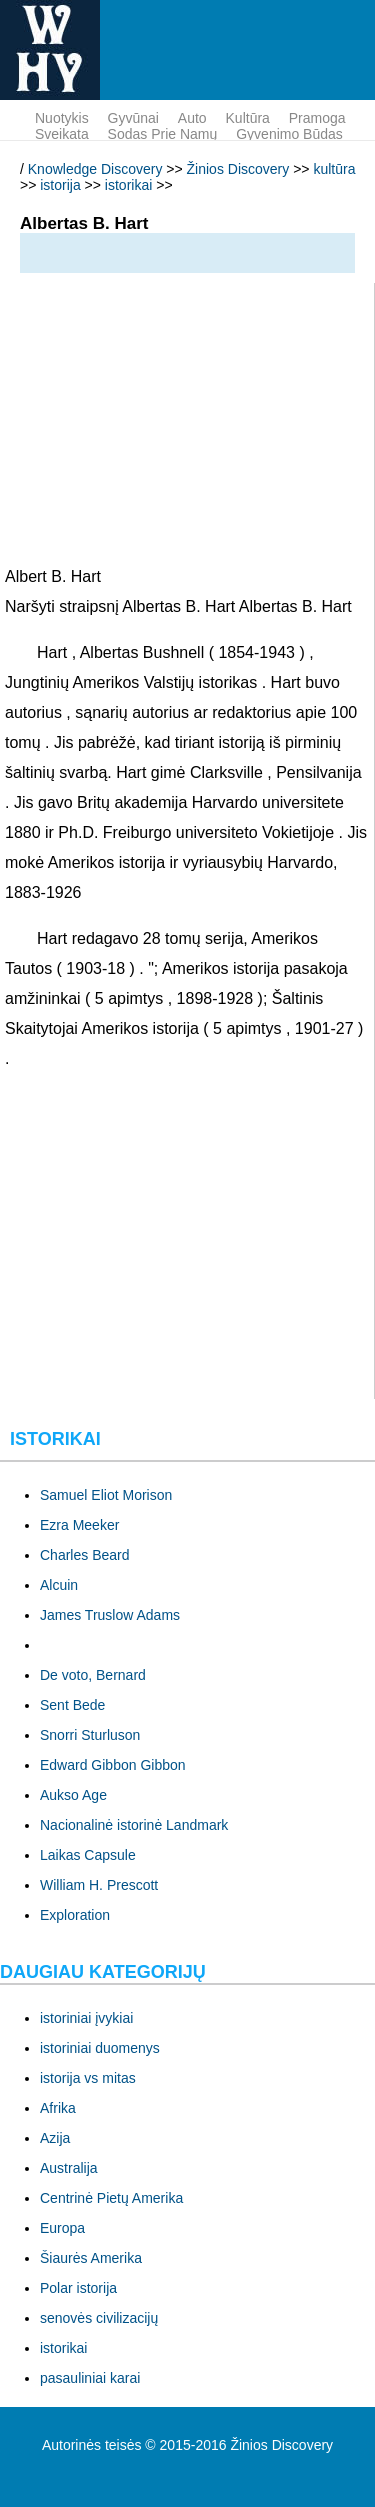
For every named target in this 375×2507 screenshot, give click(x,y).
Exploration (75, 1915)
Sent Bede (72, 1705)
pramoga (317, 118)
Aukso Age (73, 1795)
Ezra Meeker (79, 1525)
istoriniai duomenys (100, 2048)
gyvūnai (133, 118)
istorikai (128, 185)
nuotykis (62, 118)
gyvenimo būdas (289, 134)
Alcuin (59, 1585)
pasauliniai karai (90, 2378)
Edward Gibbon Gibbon (113, 1765)
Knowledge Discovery (95, 169)
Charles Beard (85, 1555)
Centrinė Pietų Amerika (111, 2198)
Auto (192, 118)
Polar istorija (78, 2288)
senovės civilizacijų (99, 2318)
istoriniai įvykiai (86, 2018)
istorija (60, 185)
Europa (62, 2228)
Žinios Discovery (238, 169)
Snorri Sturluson (90, 1735)
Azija (55, 2138)
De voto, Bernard (93, 1675)
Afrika (58, 2108)
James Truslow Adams (110, 1615)
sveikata (62, 134)
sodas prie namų (163, 134)
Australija (69, 2168)
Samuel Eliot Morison (106, 1495)
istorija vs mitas (88, 2078)
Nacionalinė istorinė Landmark (134, 1825)
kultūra (248, 118)
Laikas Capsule (88, 1855)
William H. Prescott (99, 1885)
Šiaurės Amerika (91, 2258)
